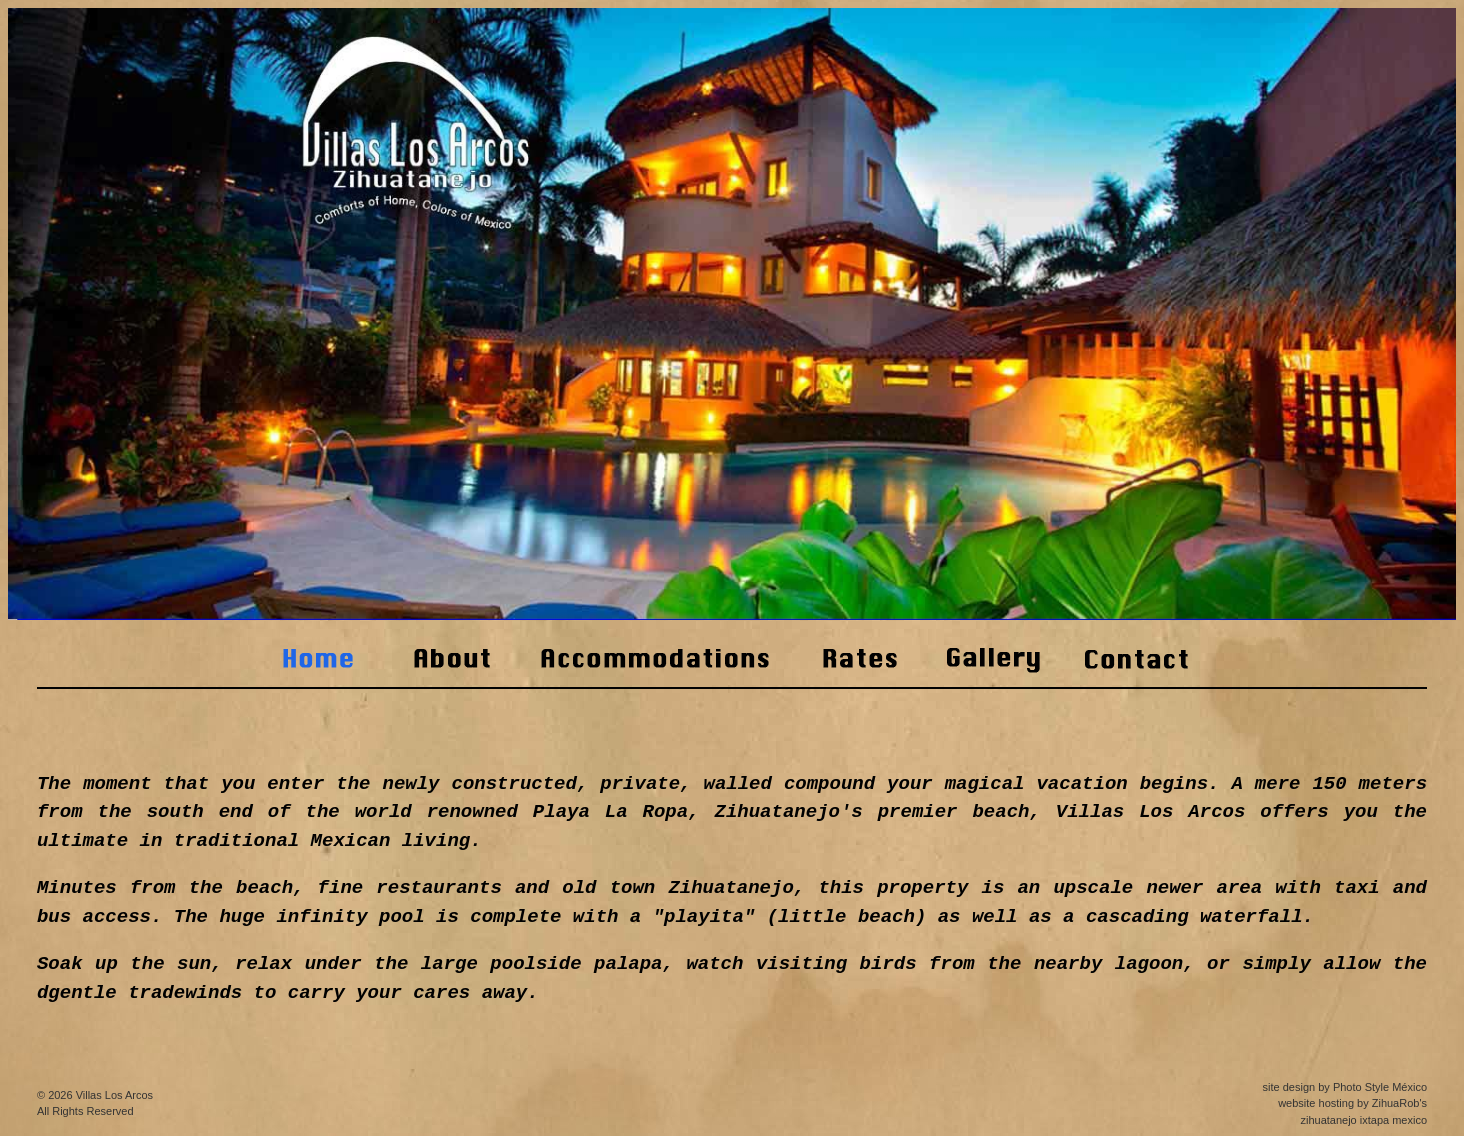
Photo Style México (1380, 1087)
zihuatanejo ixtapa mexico (1363, 1120)
